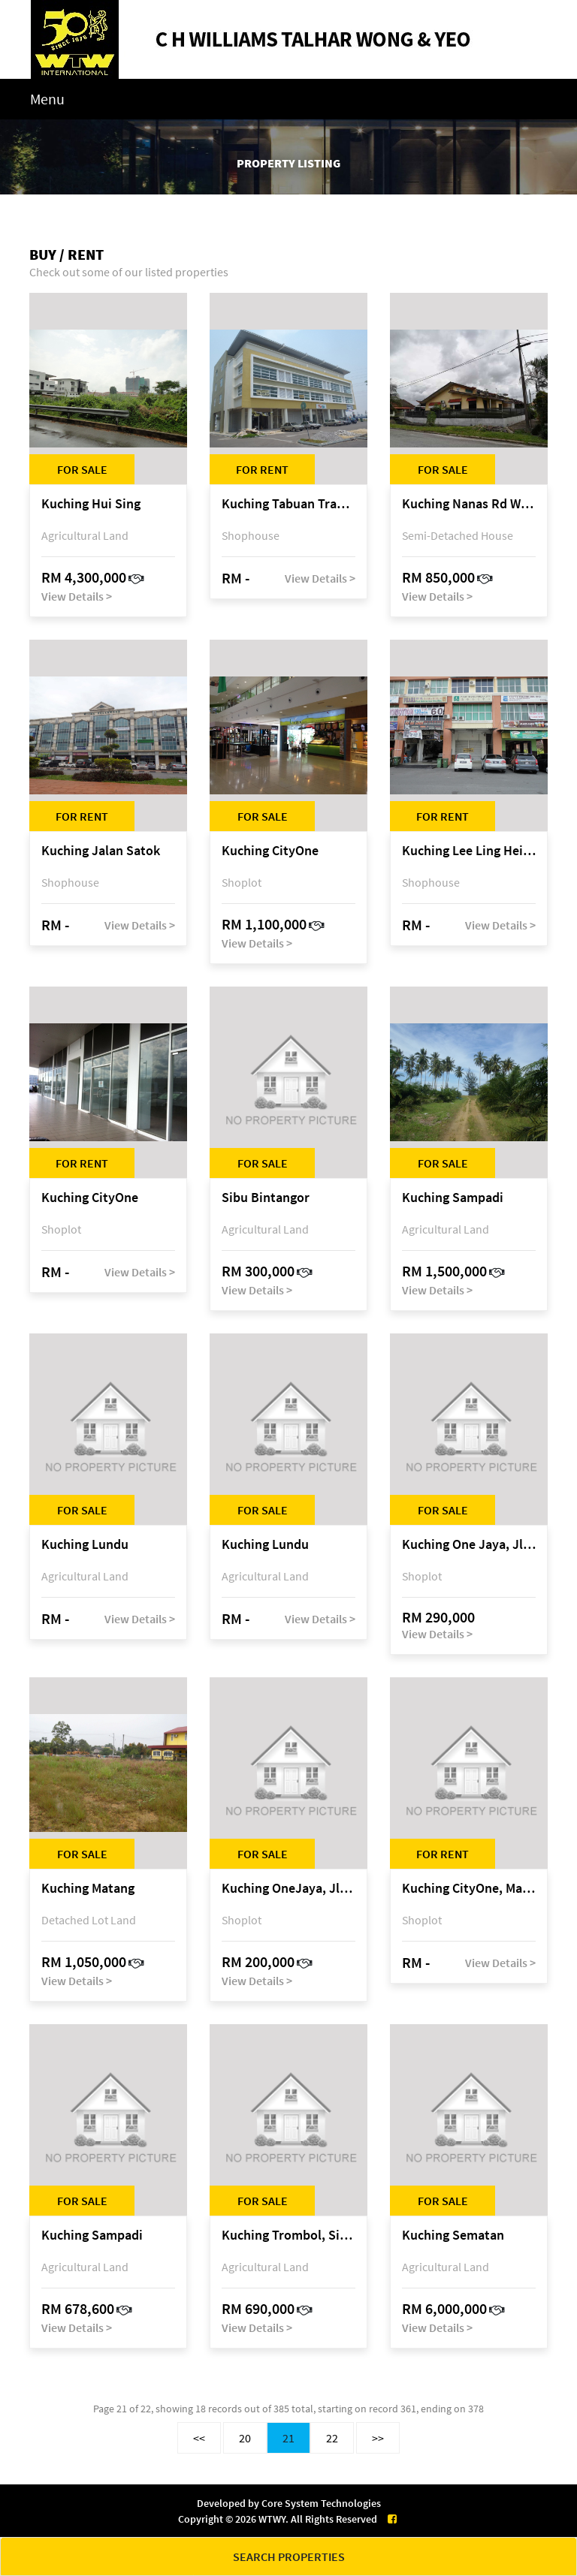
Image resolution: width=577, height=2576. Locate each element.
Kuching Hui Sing (90, 504)
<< (199, 2437)
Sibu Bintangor (266, 1198)
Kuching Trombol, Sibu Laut (288, 2235)
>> (378, 2437)
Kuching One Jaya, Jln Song (469, 1545)
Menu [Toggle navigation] (47, 98)
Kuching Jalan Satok (100, 851)
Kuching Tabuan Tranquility (288, 504)
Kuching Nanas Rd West (469, 504)
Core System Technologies (321, 2503)
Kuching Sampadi (452, 1198)
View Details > (76, 596)
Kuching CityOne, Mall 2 (469, 1889)
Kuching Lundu (84, 1545)
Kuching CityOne (270, 851)
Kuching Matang (87, 1889)
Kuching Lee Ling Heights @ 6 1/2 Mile (469, 851)
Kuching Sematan (453, 2235)
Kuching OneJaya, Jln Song (288, 1889)
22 (332, 2437)
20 (245, 2437)
